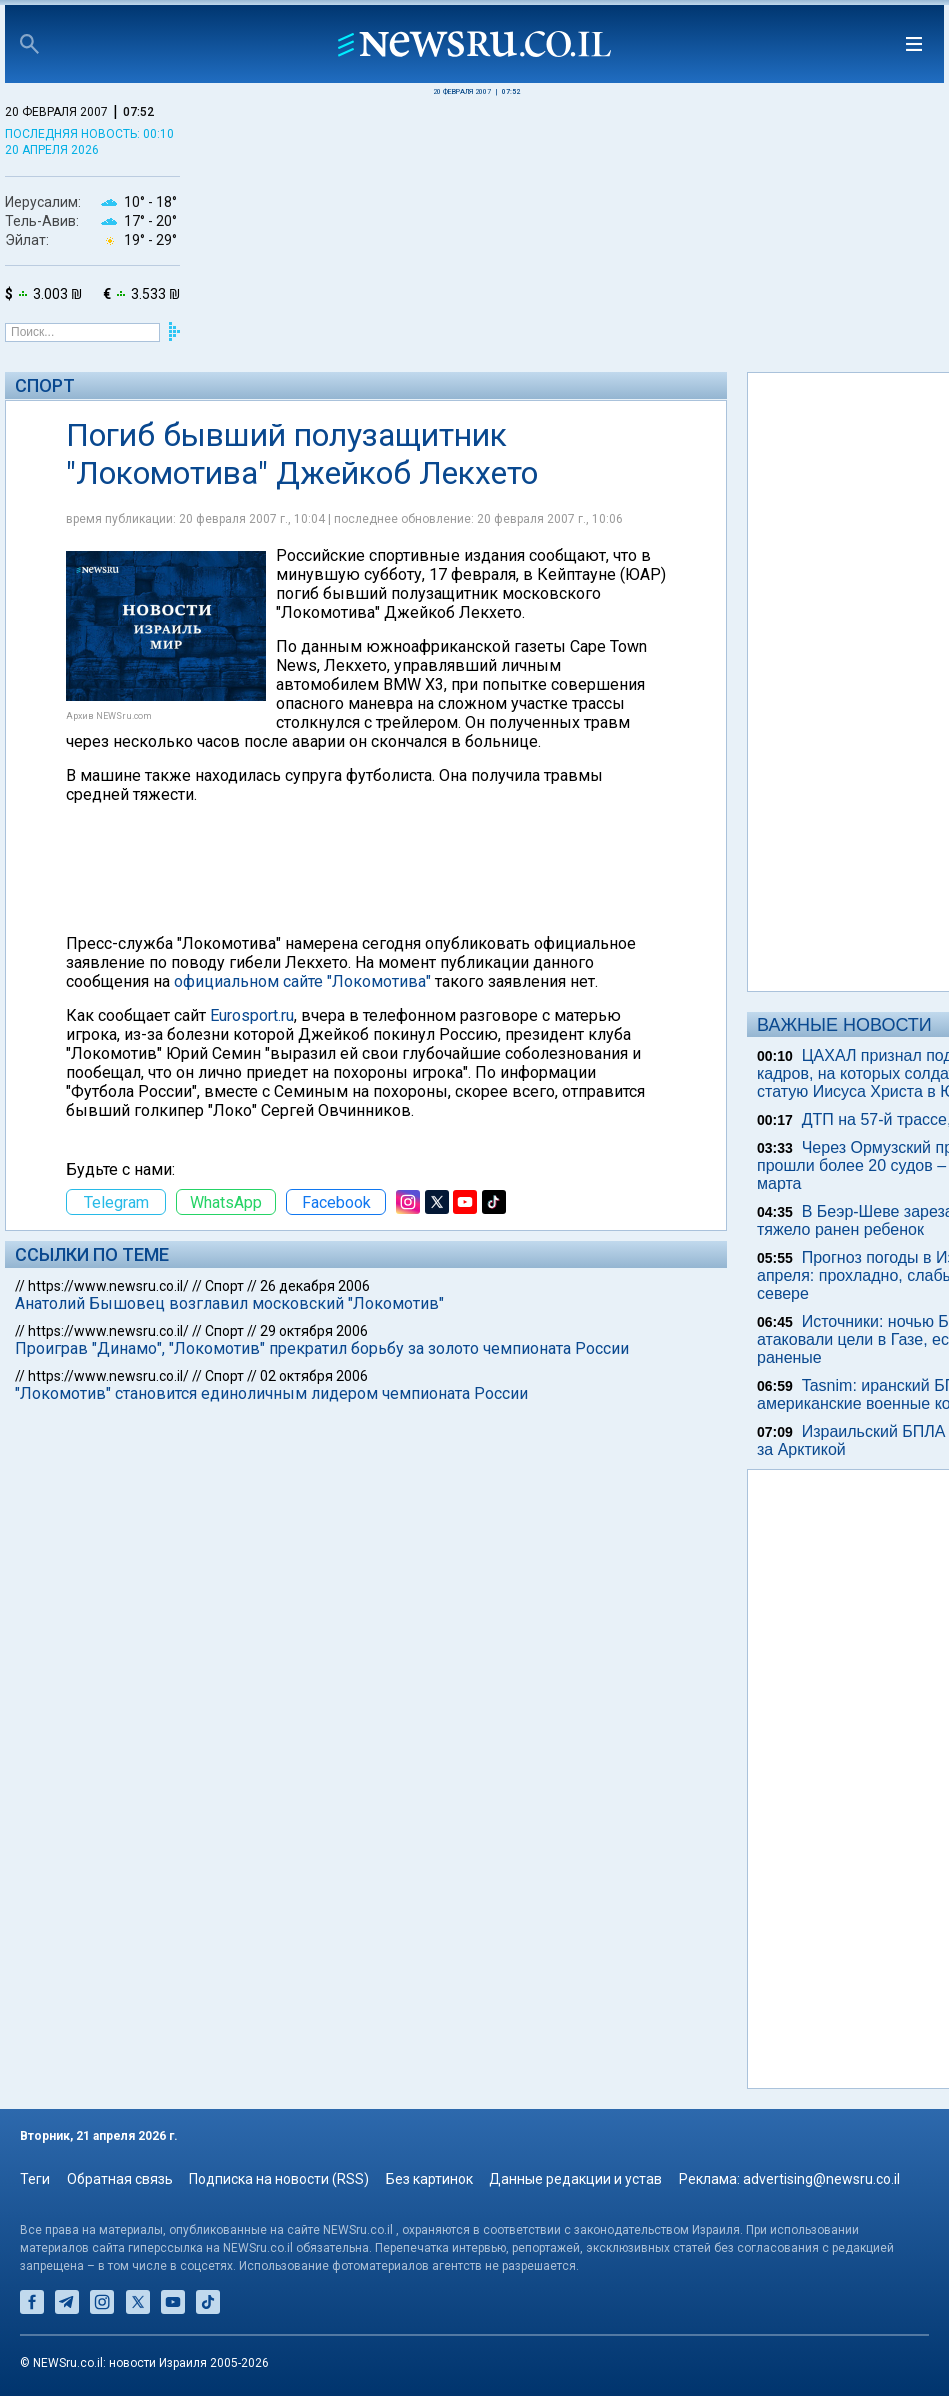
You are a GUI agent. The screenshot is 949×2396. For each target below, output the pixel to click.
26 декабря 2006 (315, 1286)
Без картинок (429, 2179)
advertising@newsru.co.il (821, 2179)
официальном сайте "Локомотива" (302, 981)
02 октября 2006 (314, 1376)
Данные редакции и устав (575, 2179)
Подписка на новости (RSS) (279, 2179)
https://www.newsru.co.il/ (108, 1286)
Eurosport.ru (252, 1015)
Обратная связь (120, 2179)
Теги (35, 2179)
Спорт (45, 385)
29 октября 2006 (314, 1331)
